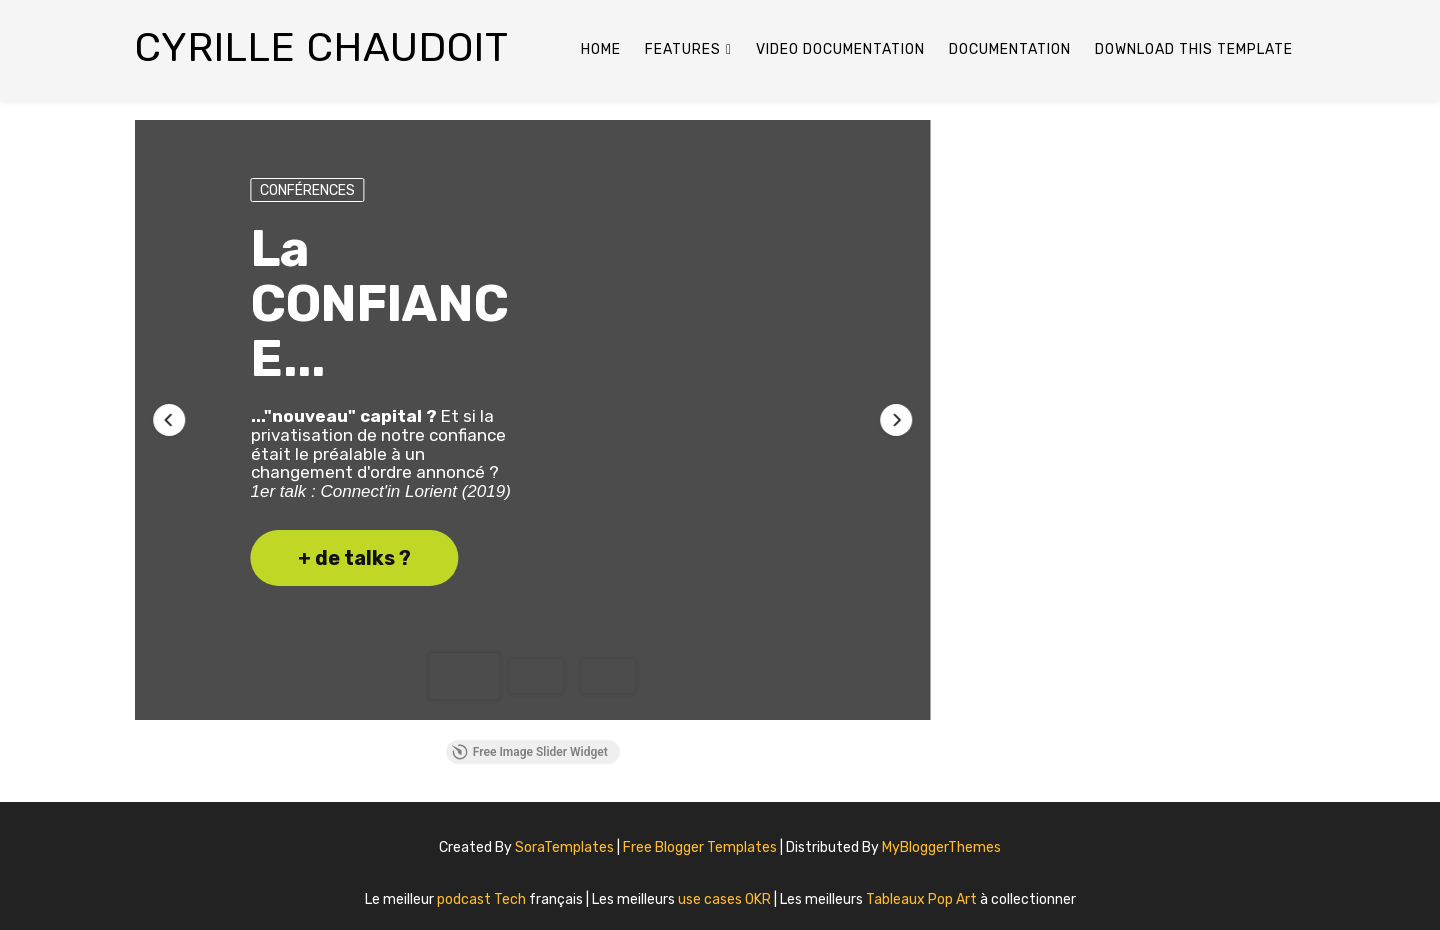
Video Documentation (840, 49)
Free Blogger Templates (701, 847)
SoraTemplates (564, 847)
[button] (169, 420)
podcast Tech (483, 899)
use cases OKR (726, 899)
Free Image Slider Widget (530, 752)
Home (601, 49)
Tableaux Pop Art (923, 899)
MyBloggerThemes (941, 847)
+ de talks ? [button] (354, 558)
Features (683, 49)
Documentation (1010, 49)
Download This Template (1194, 49)
